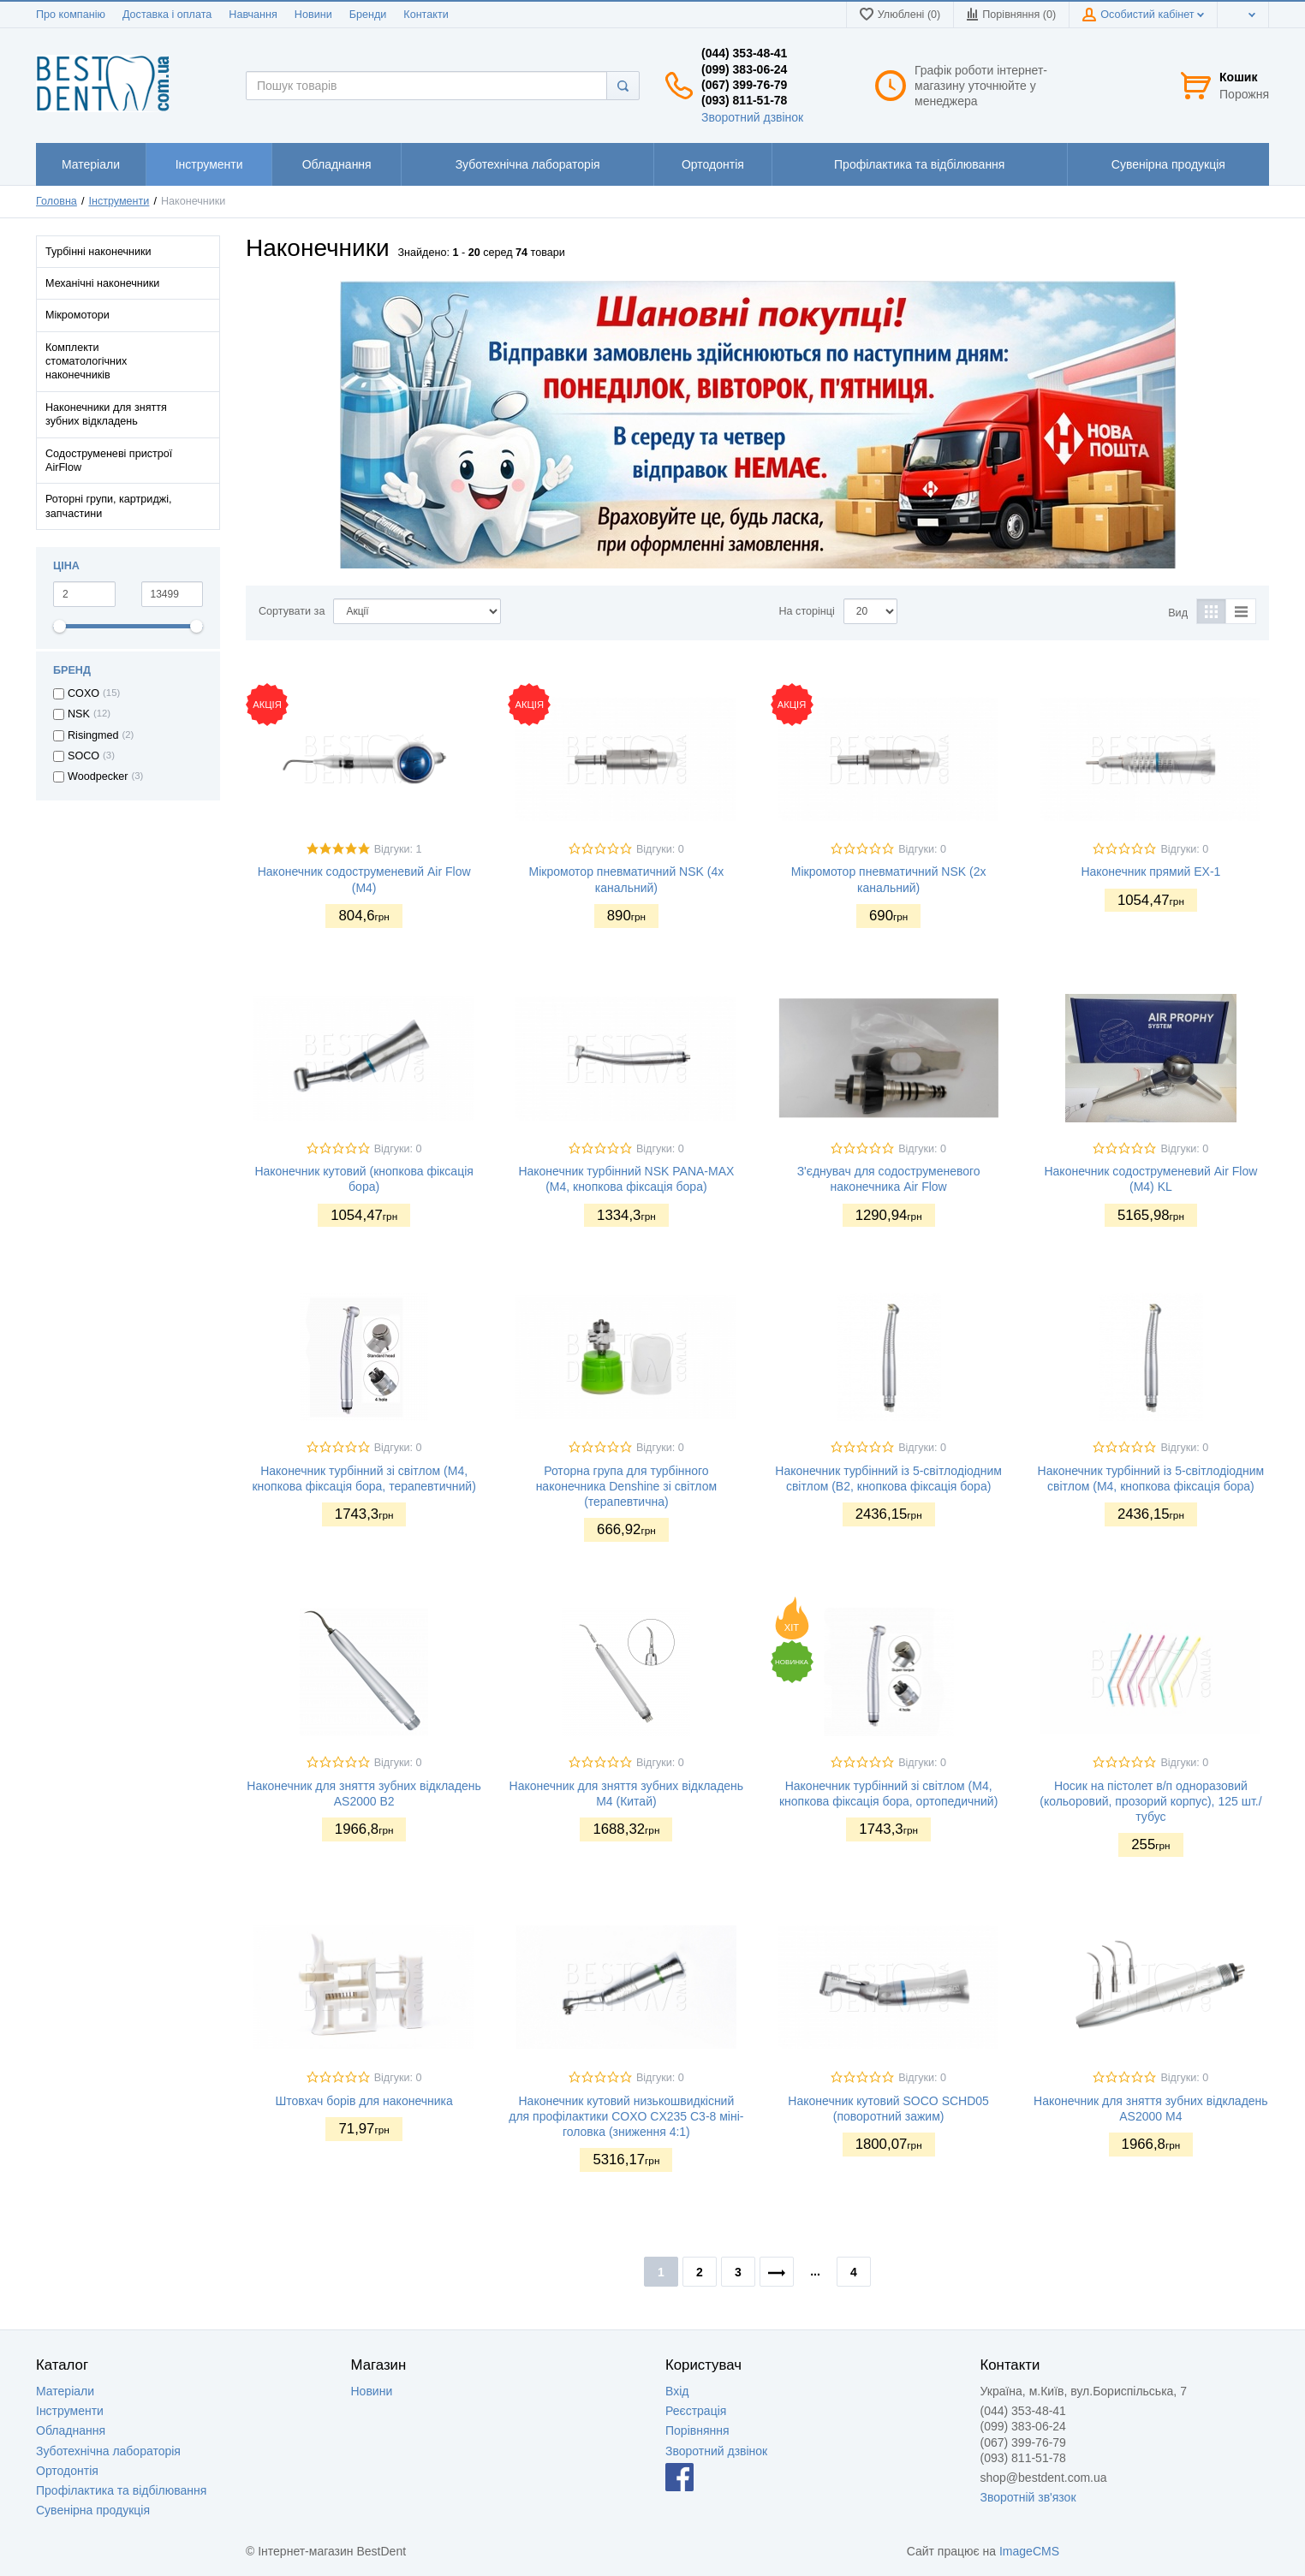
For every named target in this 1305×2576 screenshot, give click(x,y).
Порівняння (697, 2430)
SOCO (83, 756)
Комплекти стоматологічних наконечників (86, 362)
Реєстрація (695, 2411)
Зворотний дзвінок (752, 117)
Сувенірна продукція (93, 2510)
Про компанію (70, 15)
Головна (56, 201)
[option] (757, 424)
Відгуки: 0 (660, 849)
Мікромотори (77, 315)
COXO (83, 693)
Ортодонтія (67, 2471)
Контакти (425, 15)
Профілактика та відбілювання (121, 2490)
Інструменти (118, 201)
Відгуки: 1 (398, 849)
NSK (79, 714)
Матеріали (65, 2391)
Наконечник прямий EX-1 (1150, 871)
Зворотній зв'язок (1028, 2497)
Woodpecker (98, 776)
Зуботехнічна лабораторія (108, 2451)
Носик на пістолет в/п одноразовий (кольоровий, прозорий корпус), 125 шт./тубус (1150, 1801)
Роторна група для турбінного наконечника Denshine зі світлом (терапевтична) (626, 1486)
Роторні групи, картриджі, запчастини (108, 506)
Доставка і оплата (167, 15)
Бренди (368, 15)
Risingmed (93, 735)
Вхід (676, 2391)
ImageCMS (1029, 2551)
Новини (313, 15)
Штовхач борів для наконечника (363, 2101)
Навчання (253, 15)
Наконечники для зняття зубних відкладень (106, 414)
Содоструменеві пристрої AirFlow (108, 460)
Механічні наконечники (102, 283)
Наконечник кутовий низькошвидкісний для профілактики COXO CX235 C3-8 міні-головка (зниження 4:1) (626, 2116)
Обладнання (70, 2430)
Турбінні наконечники (98, 252)
